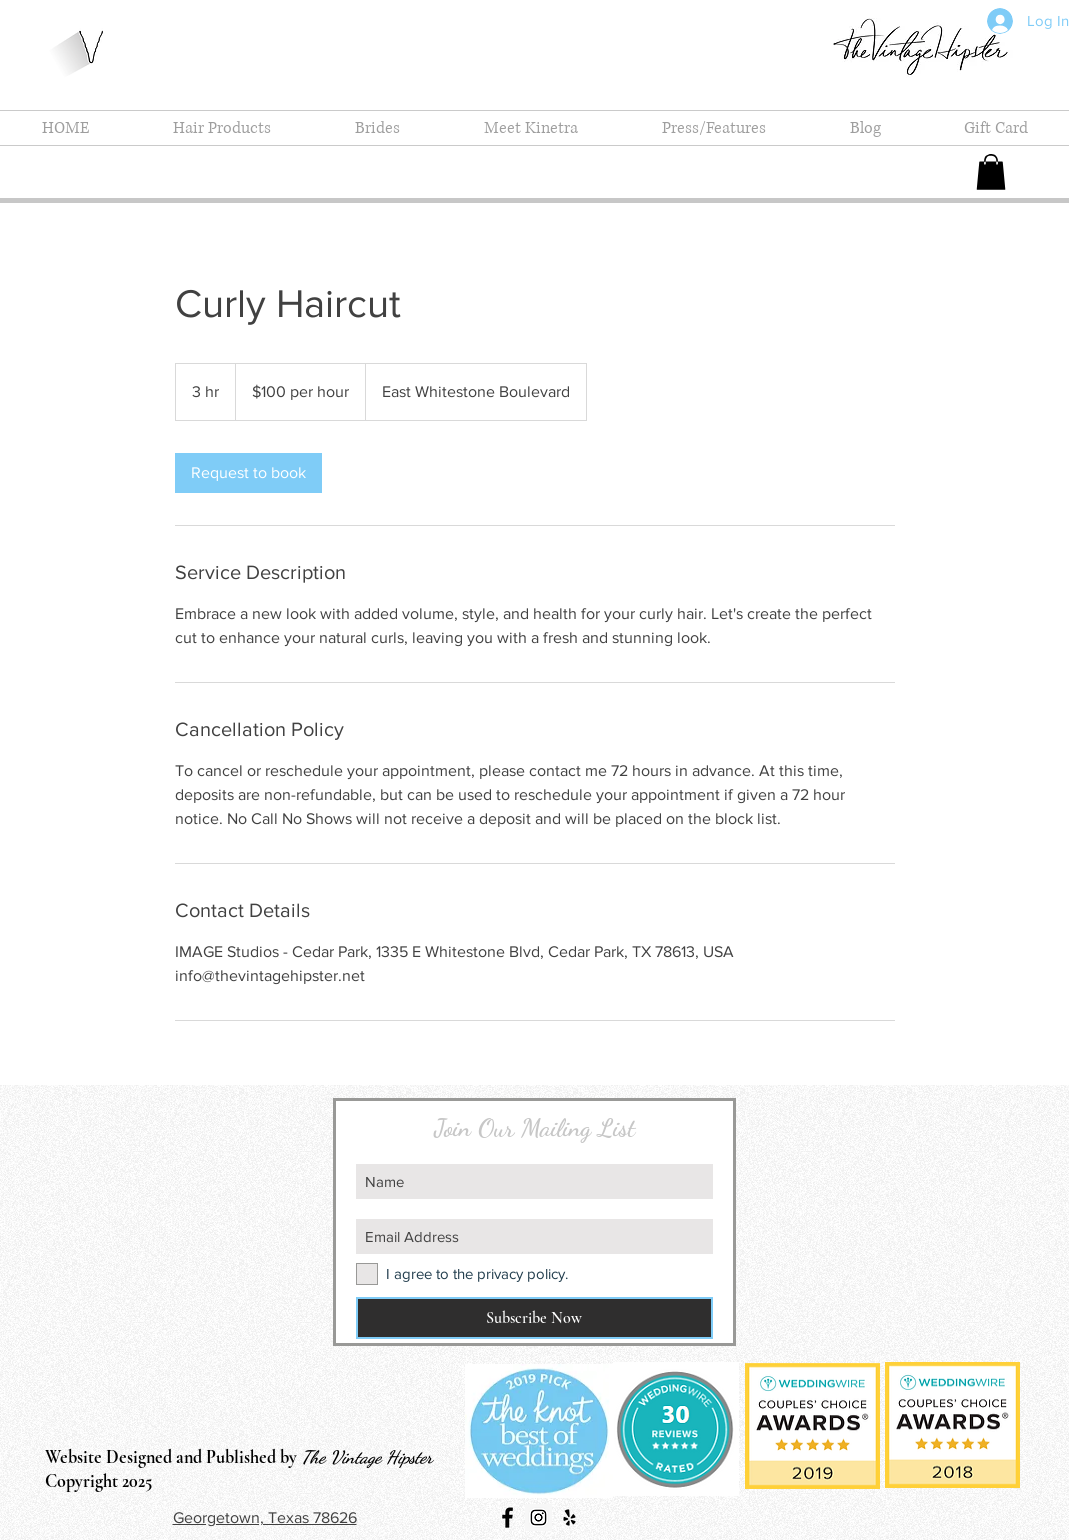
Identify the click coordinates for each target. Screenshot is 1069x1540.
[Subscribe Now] (534, 1318)
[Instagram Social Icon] (538, 1517)
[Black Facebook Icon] (507, 1517)
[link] (248, 473)
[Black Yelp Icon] (569, 1517)
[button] (991, 172)
